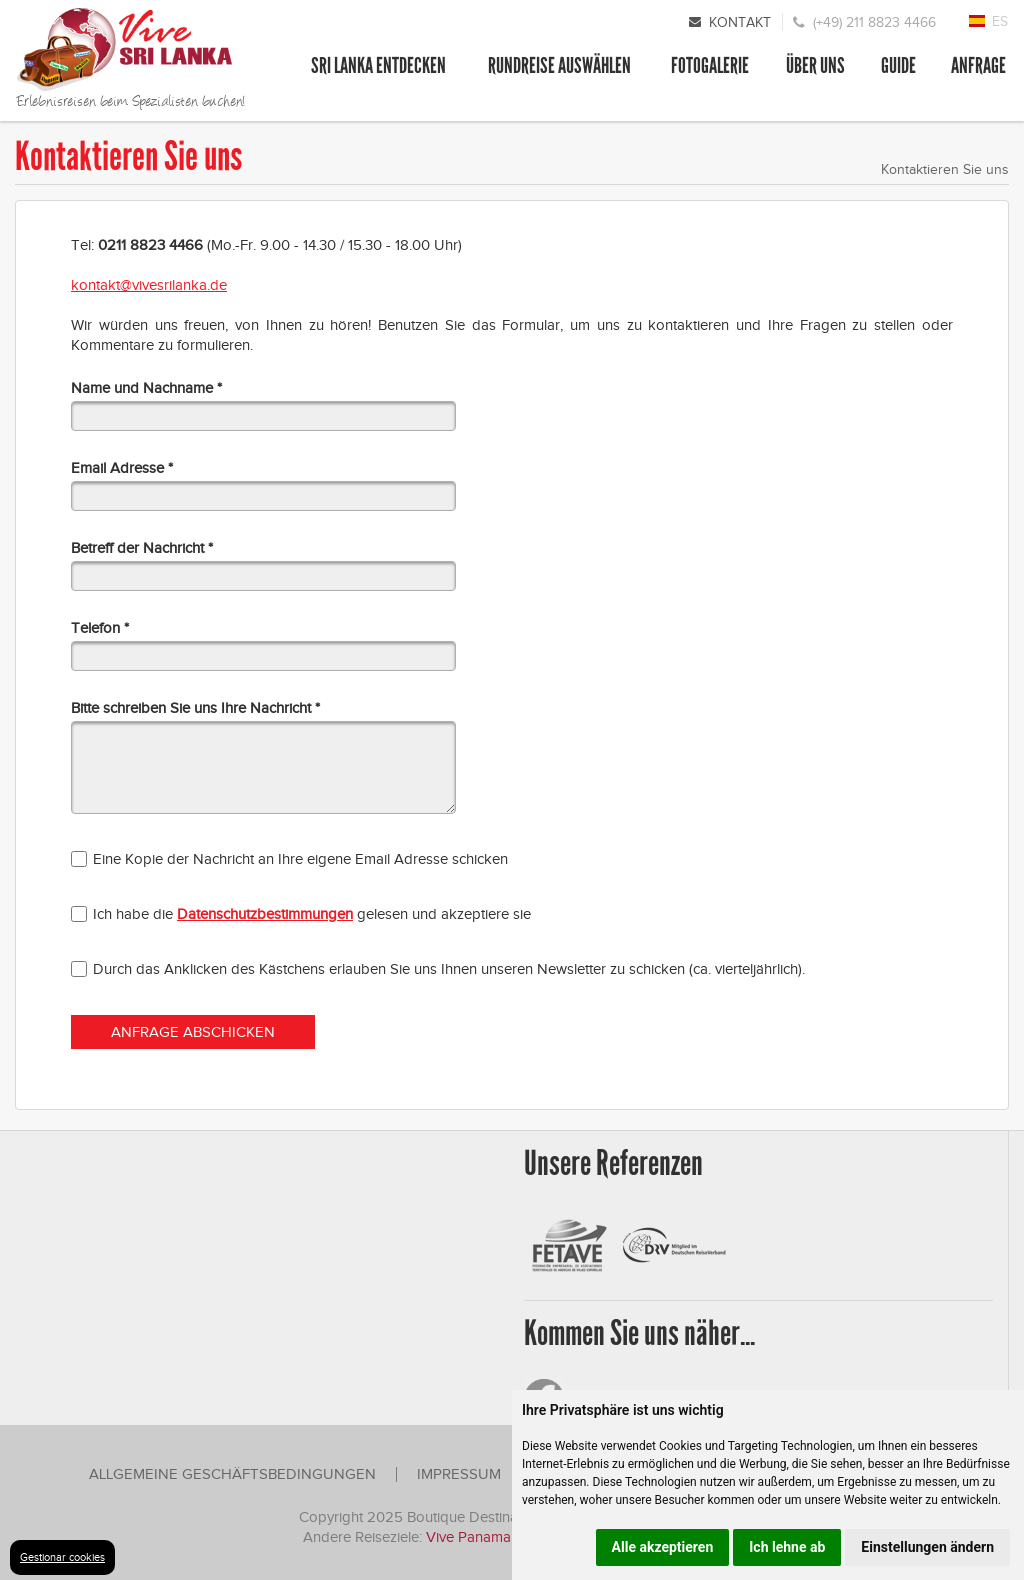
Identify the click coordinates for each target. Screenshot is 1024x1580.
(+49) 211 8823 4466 (874, 22)
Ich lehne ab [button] (787, 1547)
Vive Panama (470, 1537)
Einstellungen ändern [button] (927, 1547)
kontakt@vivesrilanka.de (149, 285)
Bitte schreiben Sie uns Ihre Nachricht (191, 708)
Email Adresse (117, 468)
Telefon (95, 628)
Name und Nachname (142, 388)
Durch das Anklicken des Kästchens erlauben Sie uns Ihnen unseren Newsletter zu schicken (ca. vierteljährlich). (449, 969)
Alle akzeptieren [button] (663, 1547)
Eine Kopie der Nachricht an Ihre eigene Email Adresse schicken (300, 859)
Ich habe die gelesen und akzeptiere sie (312, 914)
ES (1000, 21)
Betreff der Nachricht (137, 548)
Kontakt (740, 22)
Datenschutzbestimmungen (265, 914)
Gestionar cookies (62, 1557)
